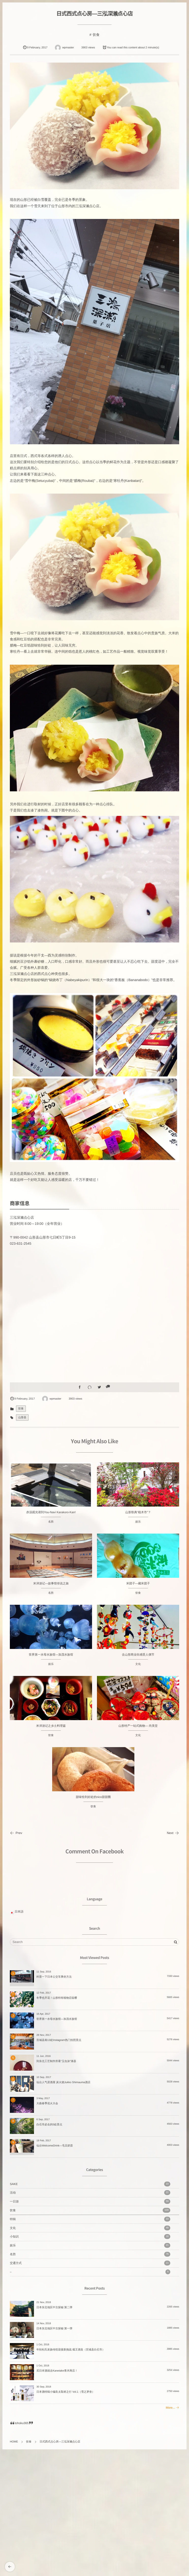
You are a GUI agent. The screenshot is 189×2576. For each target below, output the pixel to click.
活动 (90, 2192)
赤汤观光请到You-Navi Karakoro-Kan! (51, 1512)
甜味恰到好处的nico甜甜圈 (93, 1797)
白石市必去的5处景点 (49, 2124)
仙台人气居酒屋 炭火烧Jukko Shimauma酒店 (63, 2082)
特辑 (90, 2219)
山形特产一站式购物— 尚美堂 (138, 1726)
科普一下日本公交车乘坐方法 (54, 1976)
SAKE (90, 2184)
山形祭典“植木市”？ (138, 1512)
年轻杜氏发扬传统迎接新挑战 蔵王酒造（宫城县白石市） (70, 2349)
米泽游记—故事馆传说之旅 (51, 1584)
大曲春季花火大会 (47, 2103)
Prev (16, 1833)
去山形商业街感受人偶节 (138, 1655)
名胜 (51, 1522)
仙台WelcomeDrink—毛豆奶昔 (54, 2145)
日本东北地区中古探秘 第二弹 (54, 2307)
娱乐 (138, 1522)
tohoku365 (22, 2423)
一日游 (90, 2201)
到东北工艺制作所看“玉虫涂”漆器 (56, 2061)
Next (173, 1833)
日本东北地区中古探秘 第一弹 (54, 2328)
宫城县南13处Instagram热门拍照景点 (58, 2040)
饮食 (96, 35)
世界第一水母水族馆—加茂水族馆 (51, 1655)
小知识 (90, 2236)
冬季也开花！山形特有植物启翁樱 (56, 1997)
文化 (138, 1664)
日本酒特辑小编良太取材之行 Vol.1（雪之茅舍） (65, 2391)
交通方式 (90, 2263)
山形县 (22, 1417)
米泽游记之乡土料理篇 (51, 1726)
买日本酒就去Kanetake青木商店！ (57, 2370)
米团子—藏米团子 (138, 1584)
